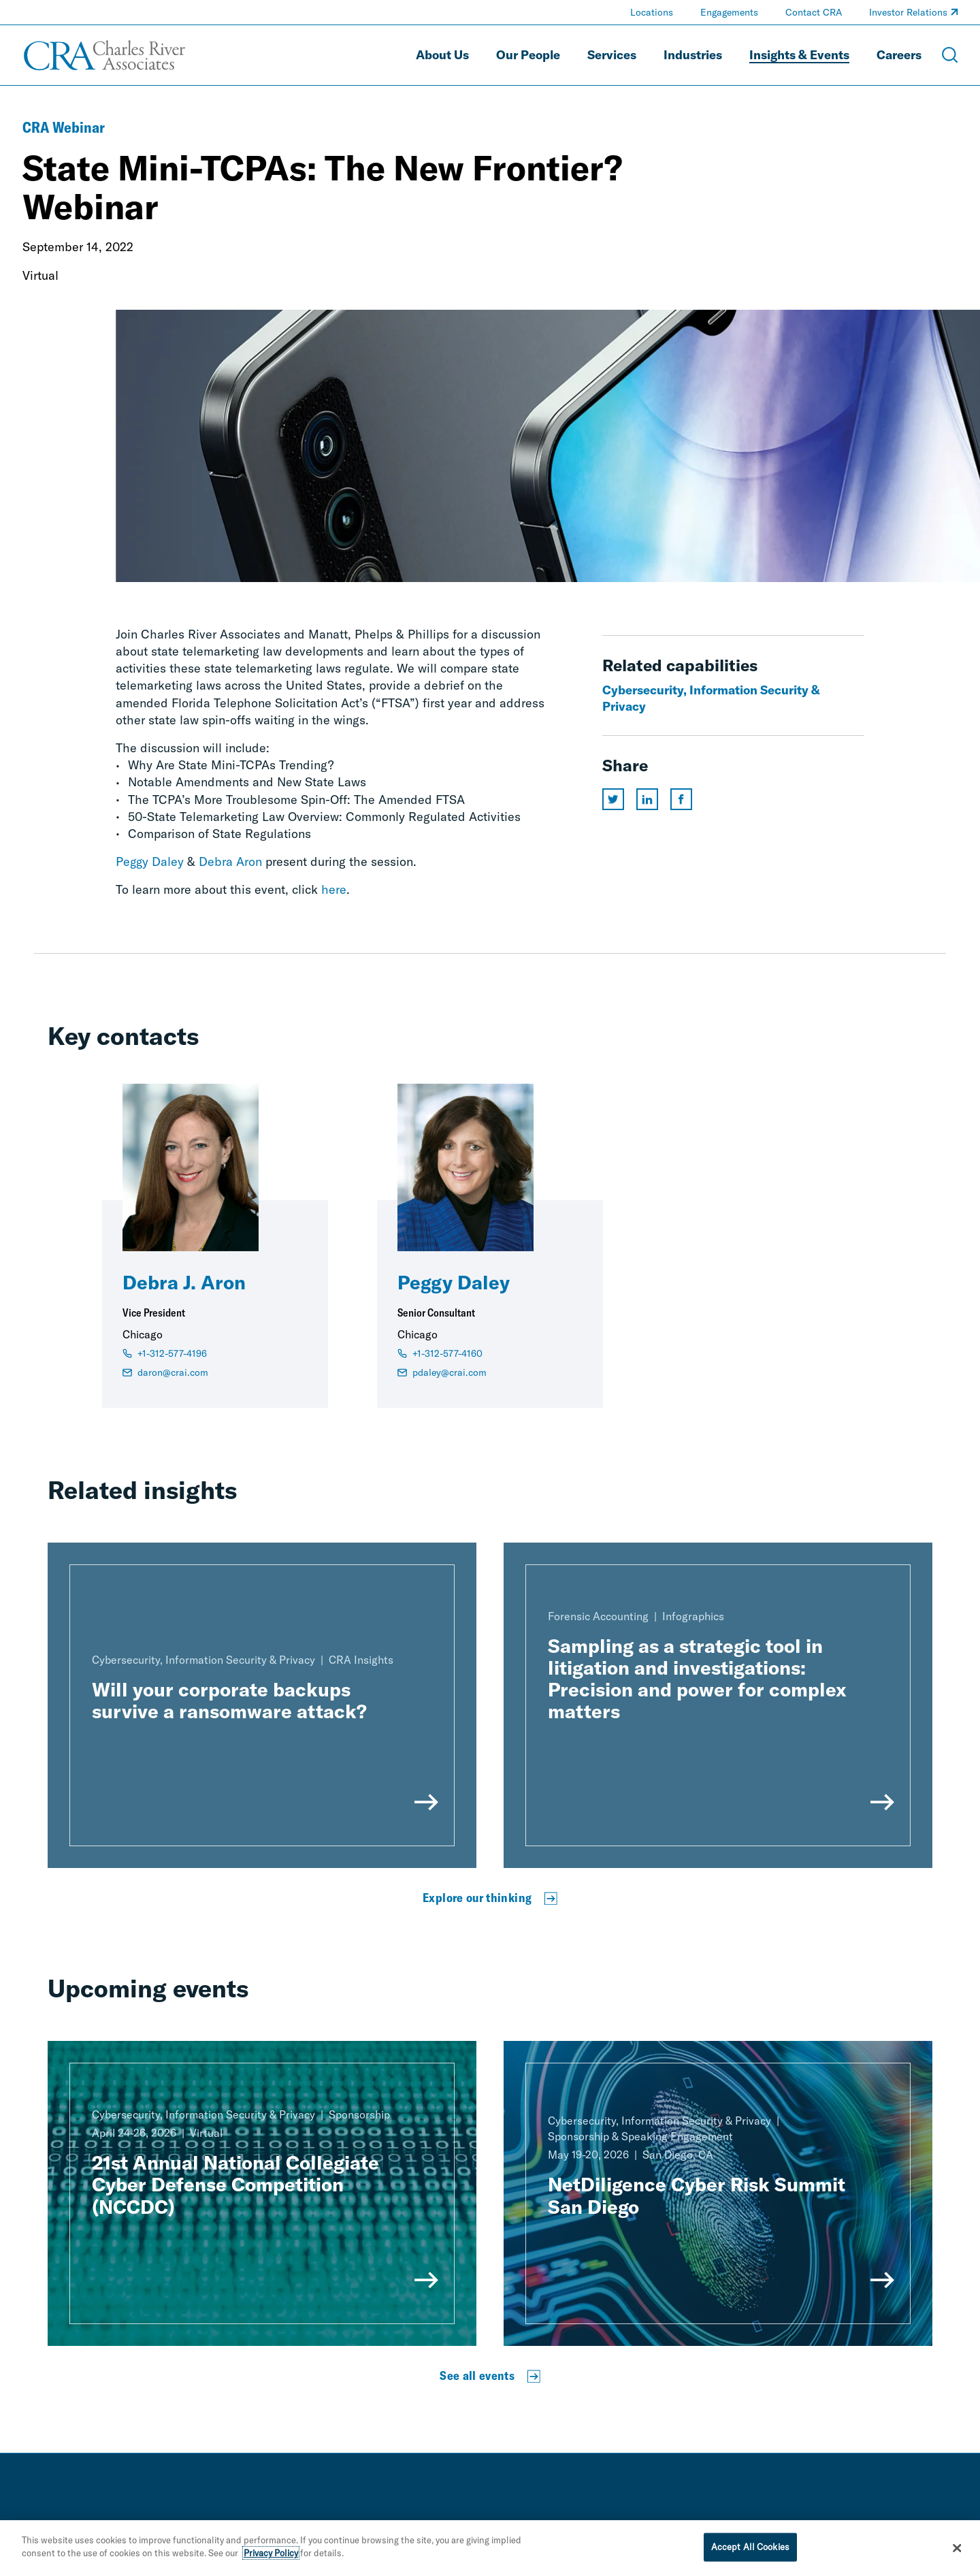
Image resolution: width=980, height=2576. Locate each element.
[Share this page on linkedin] (647, 799)
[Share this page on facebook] (681, 799)
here (333, 889)
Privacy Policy (271, 2554)
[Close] (957, 2549)
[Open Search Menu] (950, 55)
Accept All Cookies (750, 2547)
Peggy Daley (150, 861)
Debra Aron (230, 861)
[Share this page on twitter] (613, 799)
